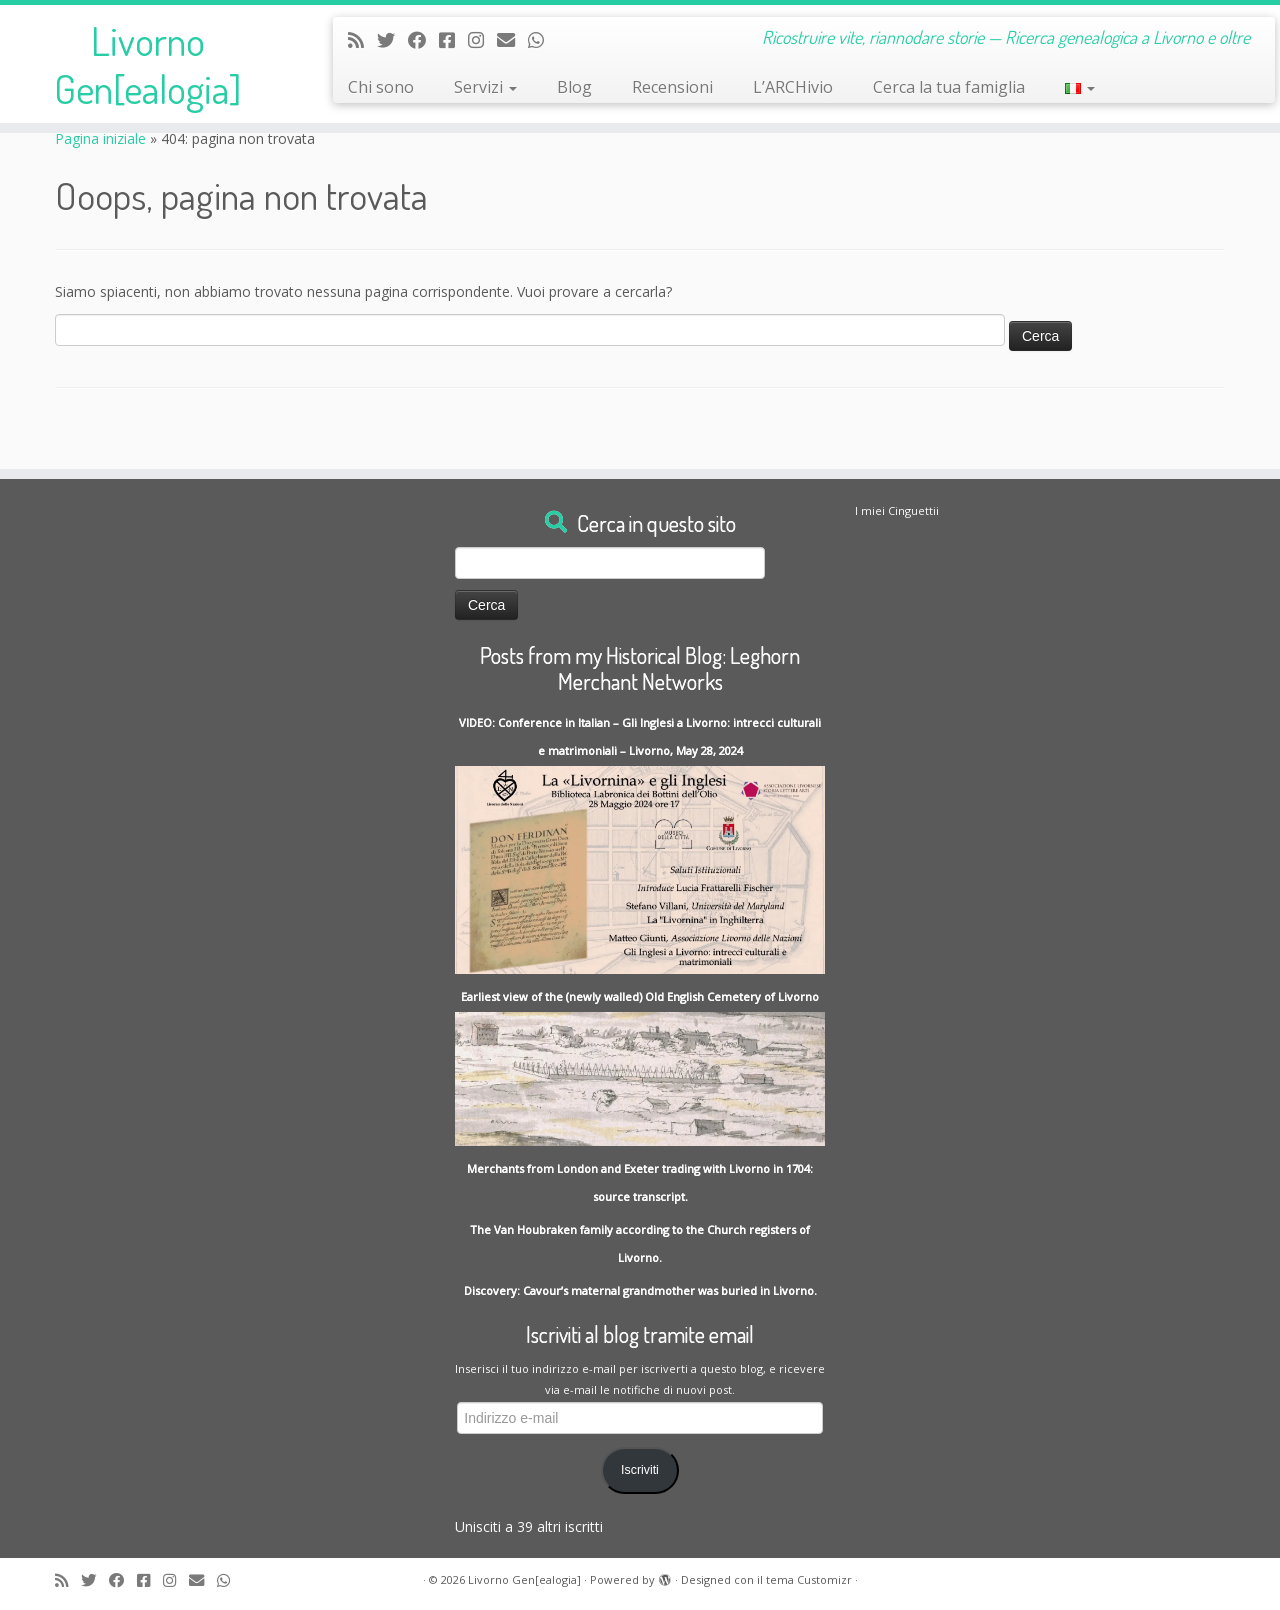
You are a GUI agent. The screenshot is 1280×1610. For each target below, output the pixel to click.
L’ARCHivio (793, 87)
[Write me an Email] (512, 40)
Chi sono (381, 87)
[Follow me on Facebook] (423, 40)
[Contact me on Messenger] (453, 40)
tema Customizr (809, 1579)
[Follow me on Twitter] (392, 40)
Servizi (485, 87)
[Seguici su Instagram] (482, 40)
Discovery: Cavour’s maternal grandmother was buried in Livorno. (640, 1290)
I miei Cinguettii (897, 510)
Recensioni (672, 87)
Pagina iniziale (100, 138)
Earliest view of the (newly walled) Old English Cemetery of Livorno (640, 996)
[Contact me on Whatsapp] (542, 40)
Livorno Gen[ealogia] (147, 64)
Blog (574, 87)
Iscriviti (640, 1470)
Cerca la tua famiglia (949, 87)
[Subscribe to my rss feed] (362, 40)
